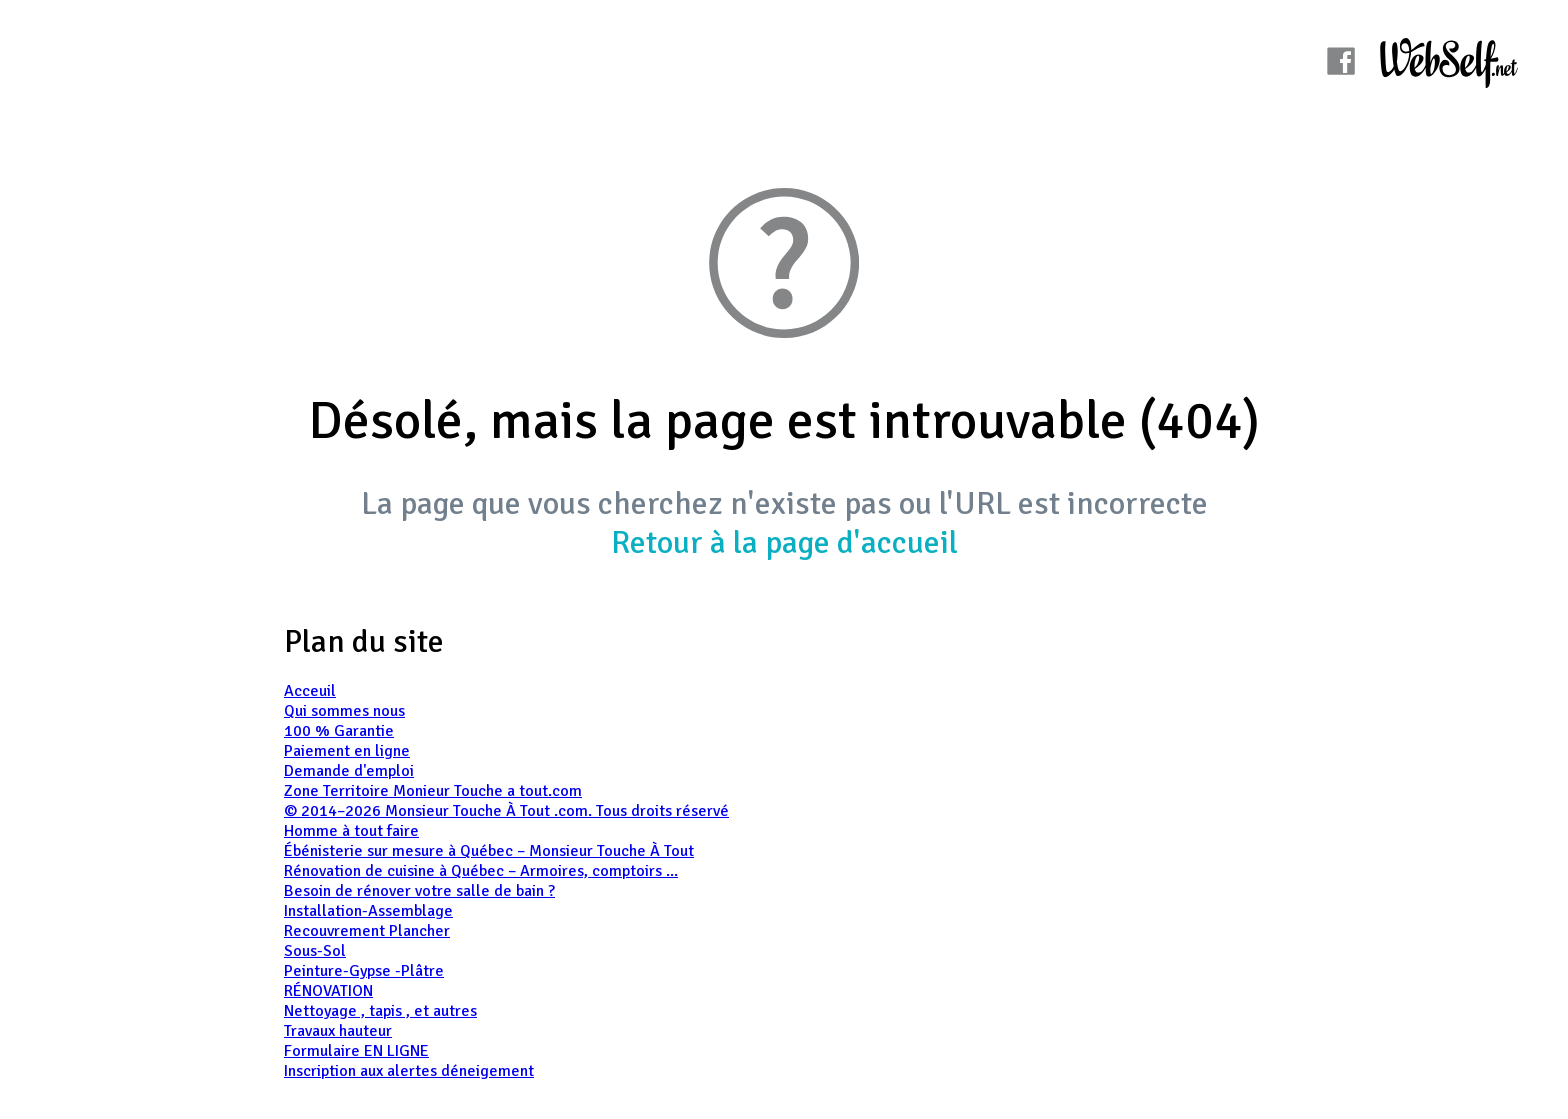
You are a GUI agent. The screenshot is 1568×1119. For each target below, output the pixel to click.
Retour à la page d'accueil (784, 542)
